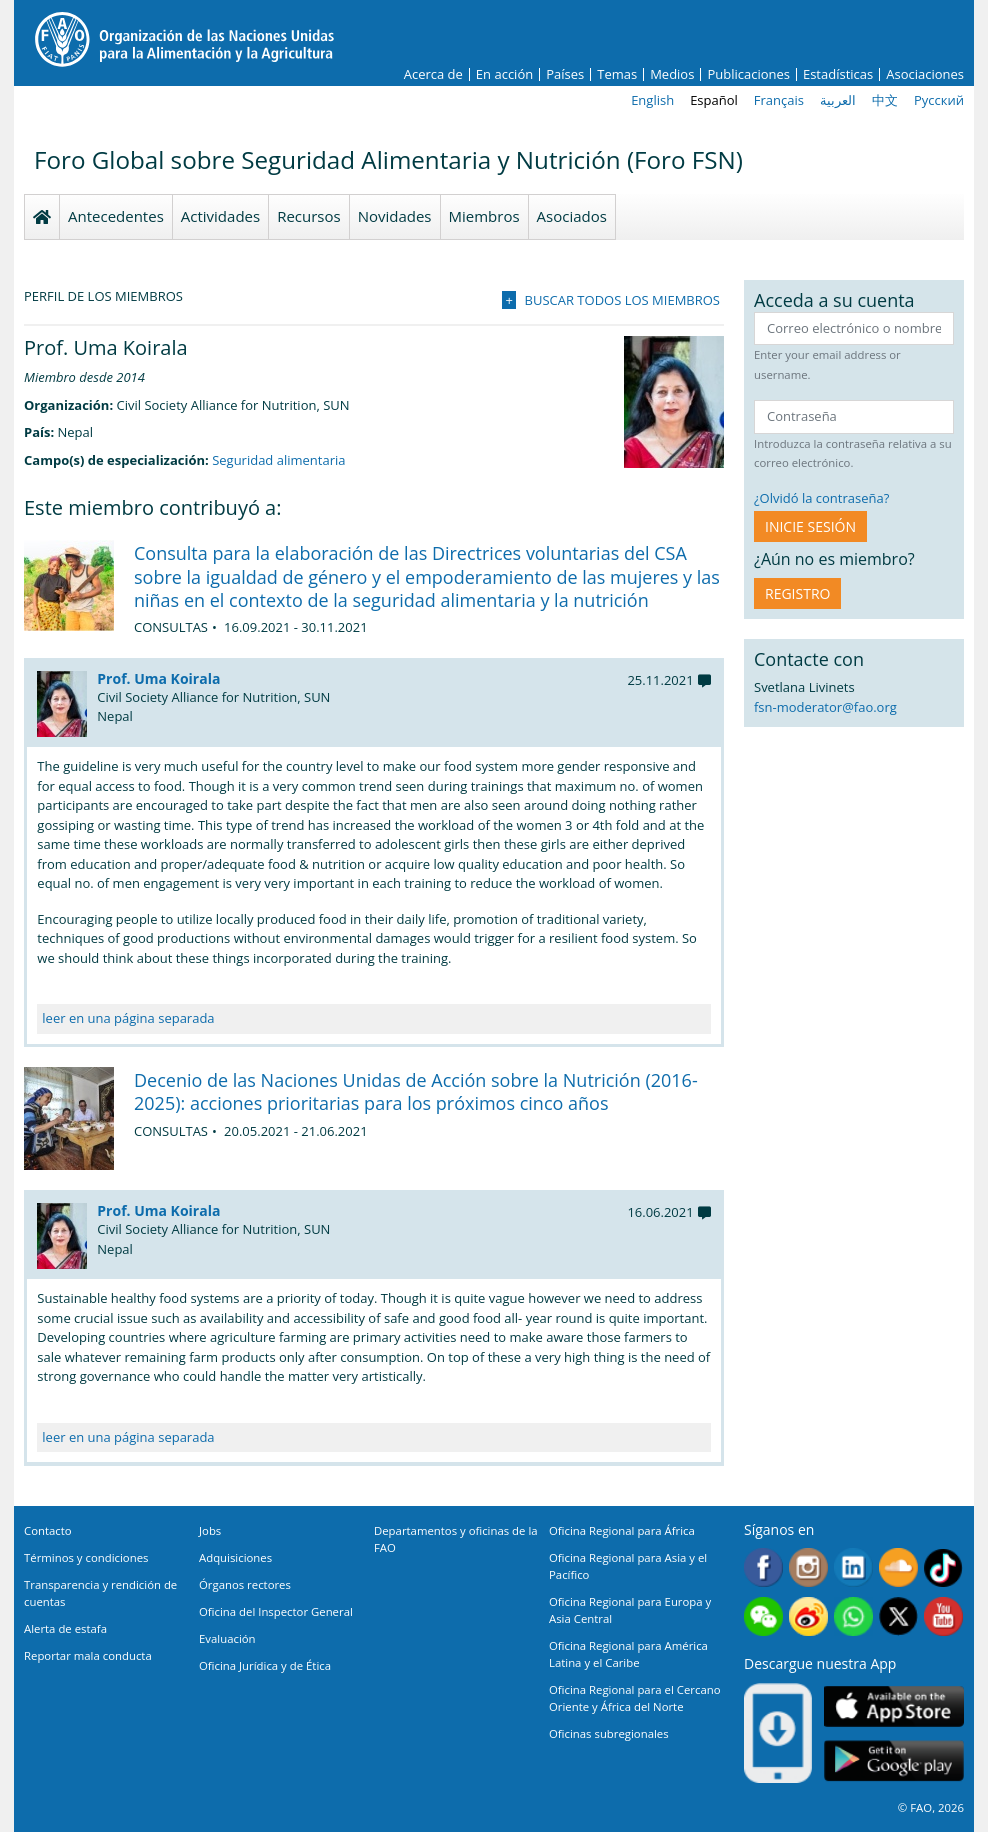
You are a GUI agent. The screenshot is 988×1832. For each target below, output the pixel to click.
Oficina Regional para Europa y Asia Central (630, 1610)
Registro (797, 593)
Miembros (484, 216)
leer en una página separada (128, 1018)
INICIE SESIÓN (810, 526)
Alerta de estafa (65, 1628)
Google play (894, 1760)
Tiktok (943, 1567)
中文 (885, 100)
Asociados (572, 216)
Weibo (808, 1616)
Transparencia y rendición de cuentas (100, 1593)
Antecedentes (116, 216)
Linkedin (853, 1567)
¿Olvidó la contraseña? (821, 498)
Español (714, 100)
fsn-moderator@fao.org (825, 707)
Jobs (210, 1530)
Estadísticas (838, 74)
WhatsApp (853, 1616)
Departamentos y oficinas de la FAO (456, 1539)
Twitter (898, 1616)
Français (779, 100)
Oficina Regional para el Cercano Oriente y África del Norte (635, 1698)
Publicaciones (748, 74)
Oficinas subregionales (609, 1733)
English (652, 100)
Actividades (220, 216)
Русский (939, 100)
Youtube (943, 1616)
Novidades (395, 216)
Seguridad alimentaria (278, 460)
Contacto (48, 1530)
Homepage (42, 217)
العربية (838, 100)
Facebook (763, 1567)
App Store (894, 1705)
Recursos (309, 216)
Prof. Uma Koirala (158, 678)
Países (565, 74)
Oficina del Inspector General (276, 1611)
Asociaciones (925, 74)
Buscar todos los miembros (622, 300)
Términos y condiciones (86, 1557)
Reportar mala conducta (88, 1655)
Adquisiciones (235, 1557)
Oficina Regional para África (622, 1530)
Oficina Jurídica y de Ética (265, 1665)
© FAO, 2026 (931, 1807)
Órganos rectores (245, 1584)
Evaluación (227, 1638)
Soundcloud (898, 1567)
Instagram (808, 1567)
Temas (617, 74)
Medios (672, 74)
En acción (504, 74)
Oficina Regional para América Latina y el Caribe (628, 1654)
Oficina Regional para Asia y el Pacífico (628, 1566)
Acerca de (433, 74)
